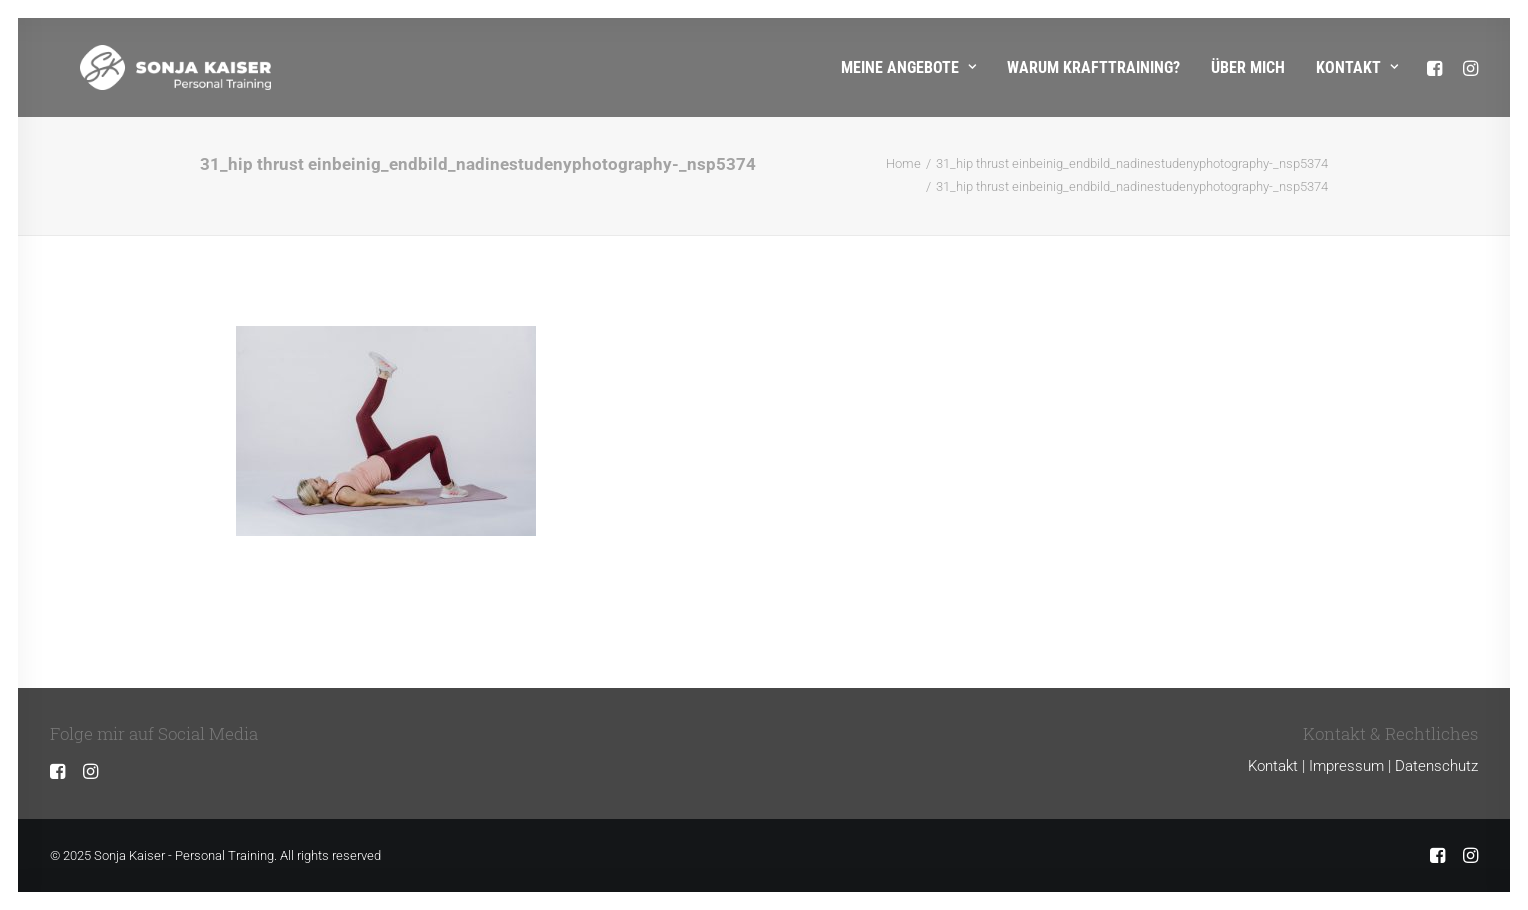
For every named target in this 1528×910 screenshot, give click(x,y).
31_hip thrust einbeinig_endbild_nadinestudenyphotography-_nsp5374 (1132, 163)
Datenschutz (1436, 766)
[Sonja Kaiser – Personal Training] (145, 67)
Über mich (1248, 67)
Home (903, 163)
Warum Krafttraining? (1093, 67)
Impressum (1346, 766)
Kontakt (1357, 67)
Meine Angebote (908, 67)
